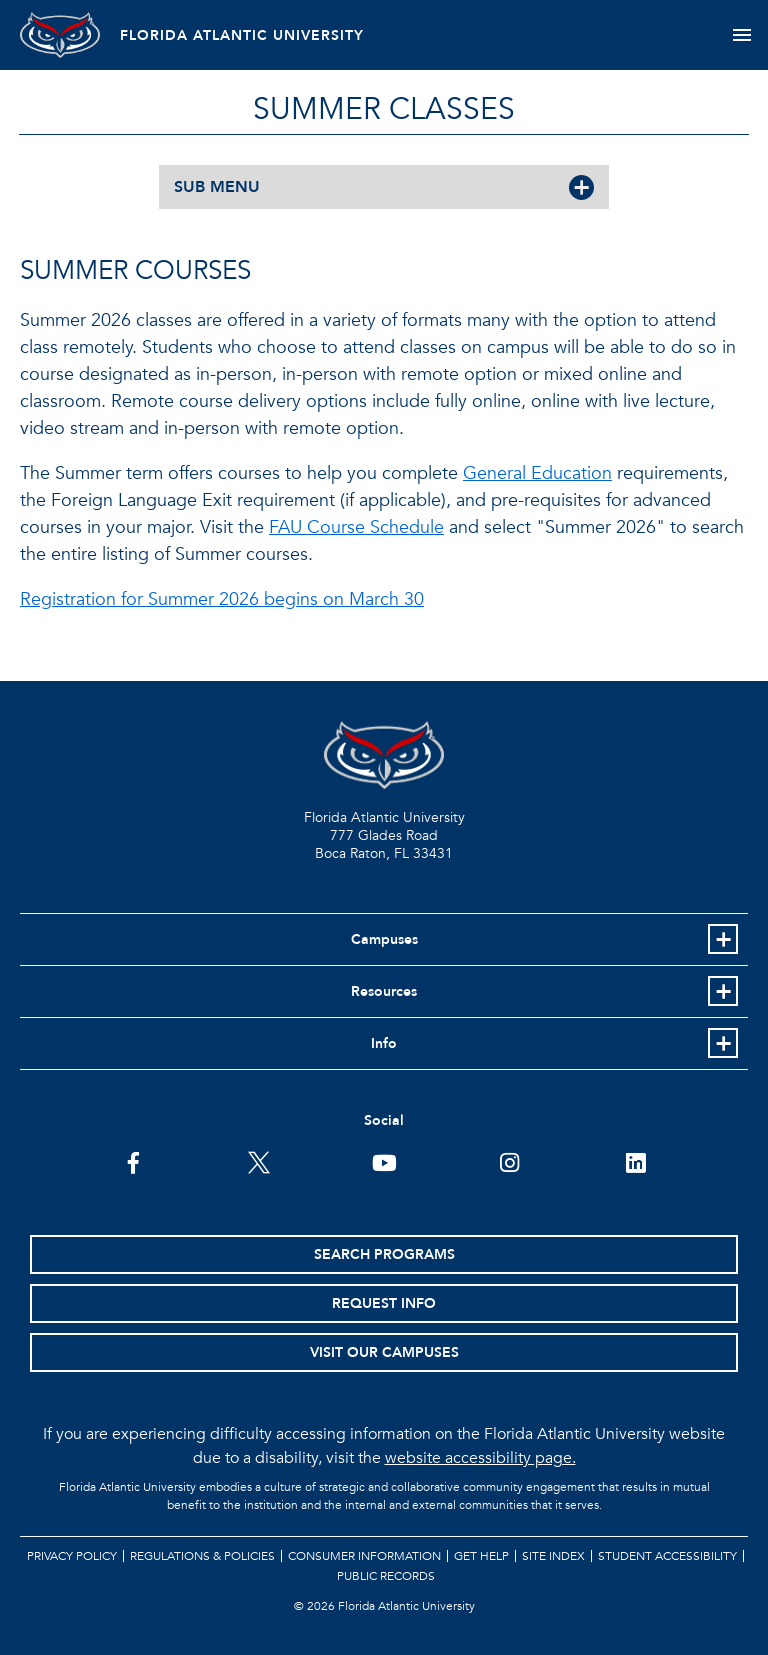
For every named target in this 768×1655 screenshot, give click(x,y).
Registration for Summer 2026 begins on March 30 (222, 599)
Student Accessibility (667, 1556)
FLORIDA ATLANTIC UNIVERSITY (242, 35)
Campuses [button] (384, 939)
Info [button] (384, 1043)
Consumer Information (364, 1556)
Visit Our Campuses (384, 1352)
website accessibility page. (480, 1458)
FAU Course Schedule (356, 527)
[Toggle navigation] (741, 35)
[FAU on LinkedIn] (635, 1161)
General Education (537, 473)
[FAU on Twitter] (258, 1161)
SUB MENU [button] (217, 187)
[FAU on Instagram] (509, 1161)
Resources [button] (384, 991)
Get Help (481, 1556)
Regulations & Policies (202, 1556)
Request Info (384, 1303)
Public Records (386, 1576)
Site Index (553, 1556)
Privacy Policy (72, 1556)
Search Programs (384, 1254)
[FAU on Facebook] (133, 1161)
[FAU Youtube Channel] (384, 1161)
